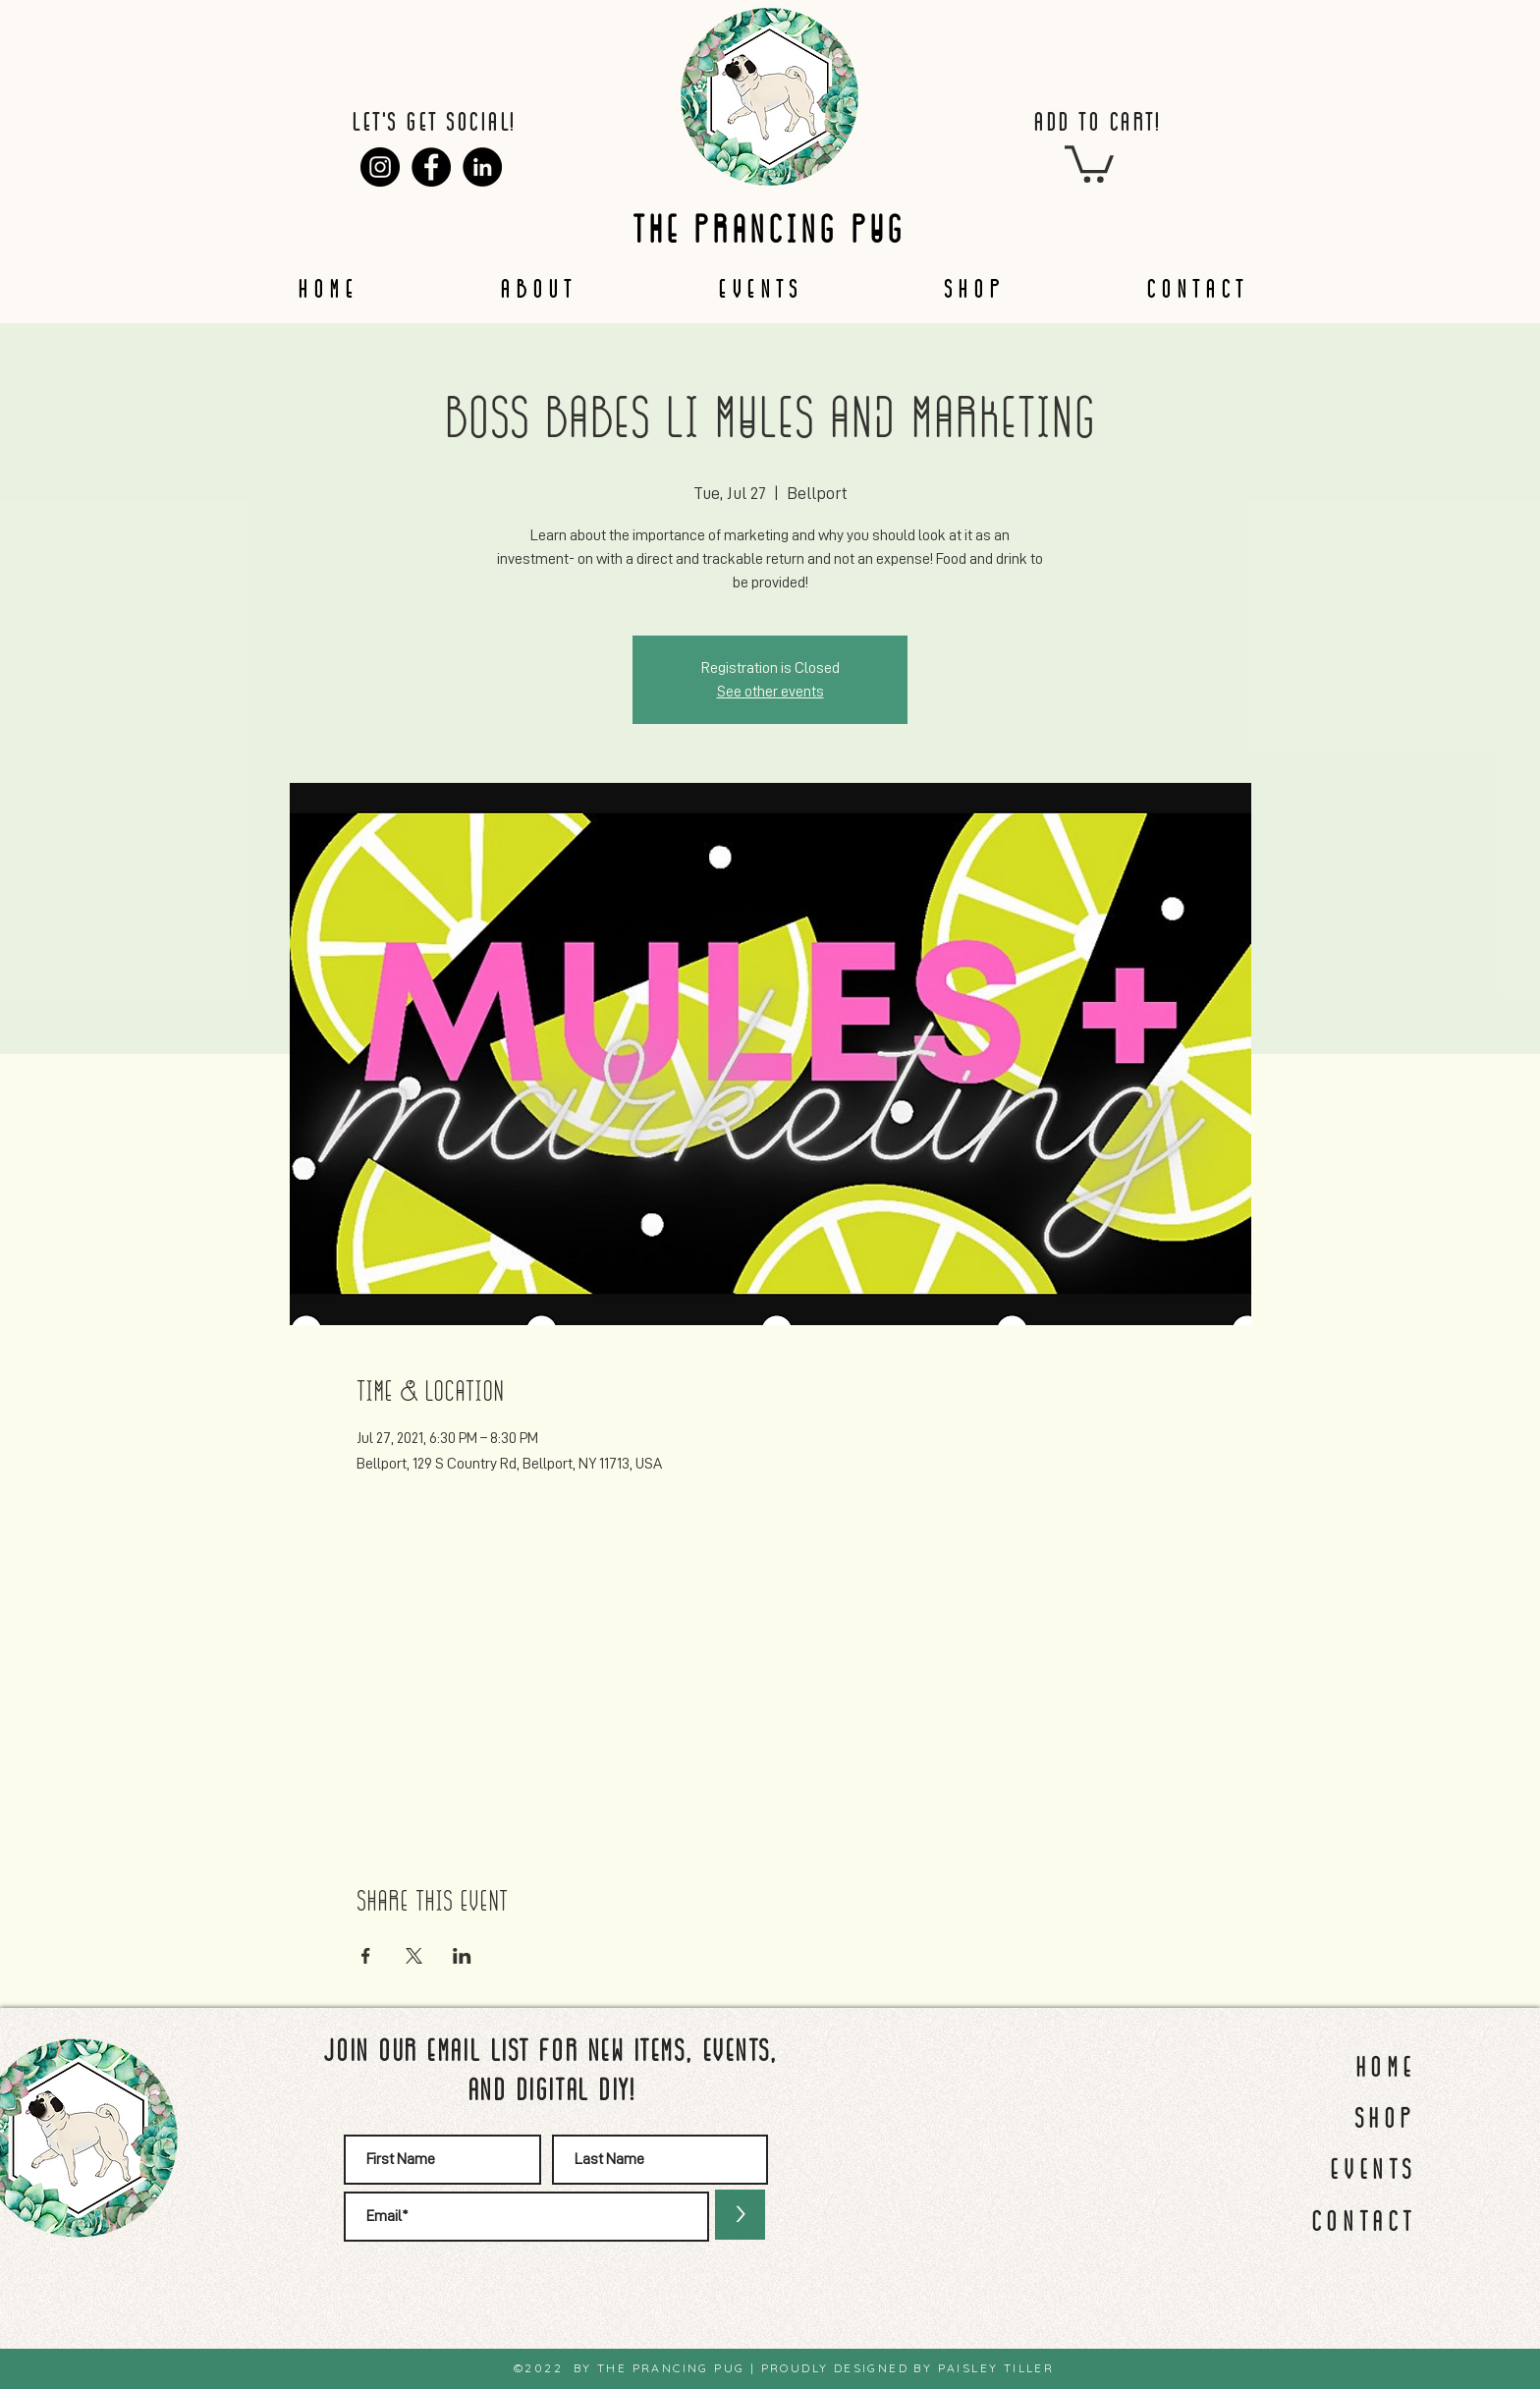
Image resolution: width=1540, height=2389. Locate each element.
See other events (770, 691)
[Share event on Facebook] (366, 1956)
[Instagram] (380, 167)
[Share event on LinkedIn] (462, 1956)
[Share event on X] (414, 1956)
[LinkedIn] (482, 167)
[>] (740, 2215)
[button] (1089, 162)
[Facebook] (431, 167)
